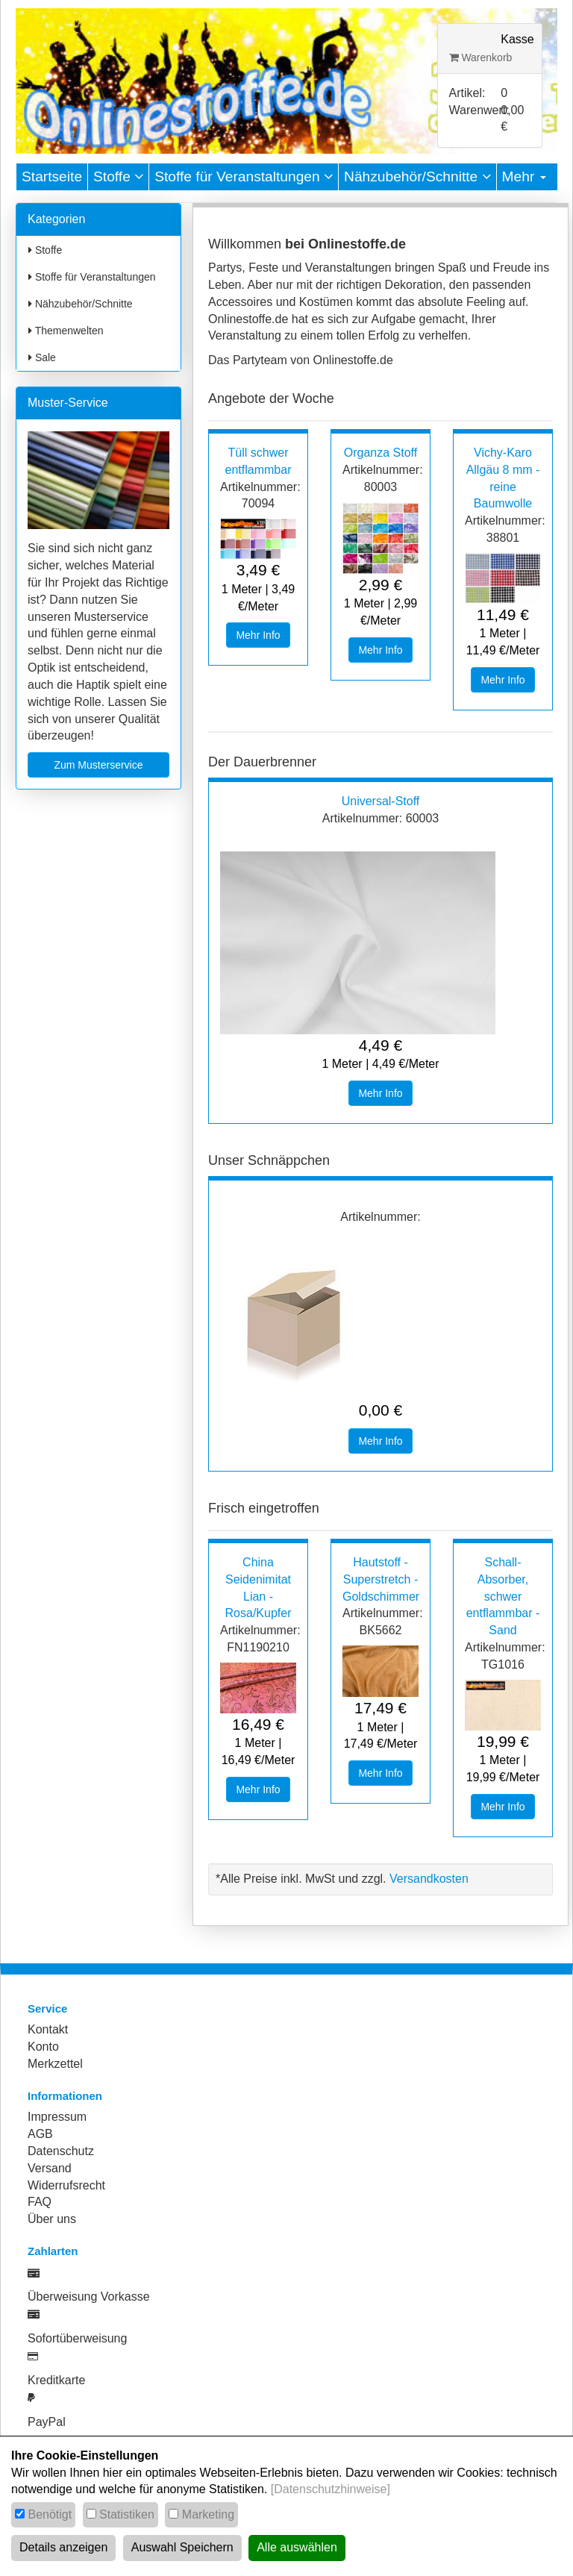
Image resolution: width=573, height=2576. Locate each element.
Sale (42, 357)
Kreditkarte (56, 2380)
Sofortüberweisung (77, 2338)
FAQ (39, 2201)
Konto (43, 2046)
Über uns (52, 2219)
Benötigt (50, 2514)
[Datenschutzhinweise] (330, 2489)
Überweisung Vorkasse (89, 2296)
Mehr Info (258, 635)
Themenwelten (65, 331)
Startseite (52, 176)
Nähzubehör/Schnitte (417, 176)
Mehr (524, 176)
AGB (40, 2134)
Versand (50, 2168)
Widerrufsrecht (66, 2185)
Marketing (208, 2514)
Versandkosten (429, 1878)
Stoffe (118, 176)
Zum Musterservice (98, 765)
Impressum (57, 2116)
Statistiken (126, 2514)
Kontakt (48, 2029)
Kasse (517, 39)
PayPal (47, 2422)
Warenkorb (481, 57)
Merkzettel (55, 2063)
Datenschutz (61, 2151)
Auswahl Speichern (182, 2547)
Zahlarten (53, 2251)
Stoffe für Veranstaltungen (243, 176)
